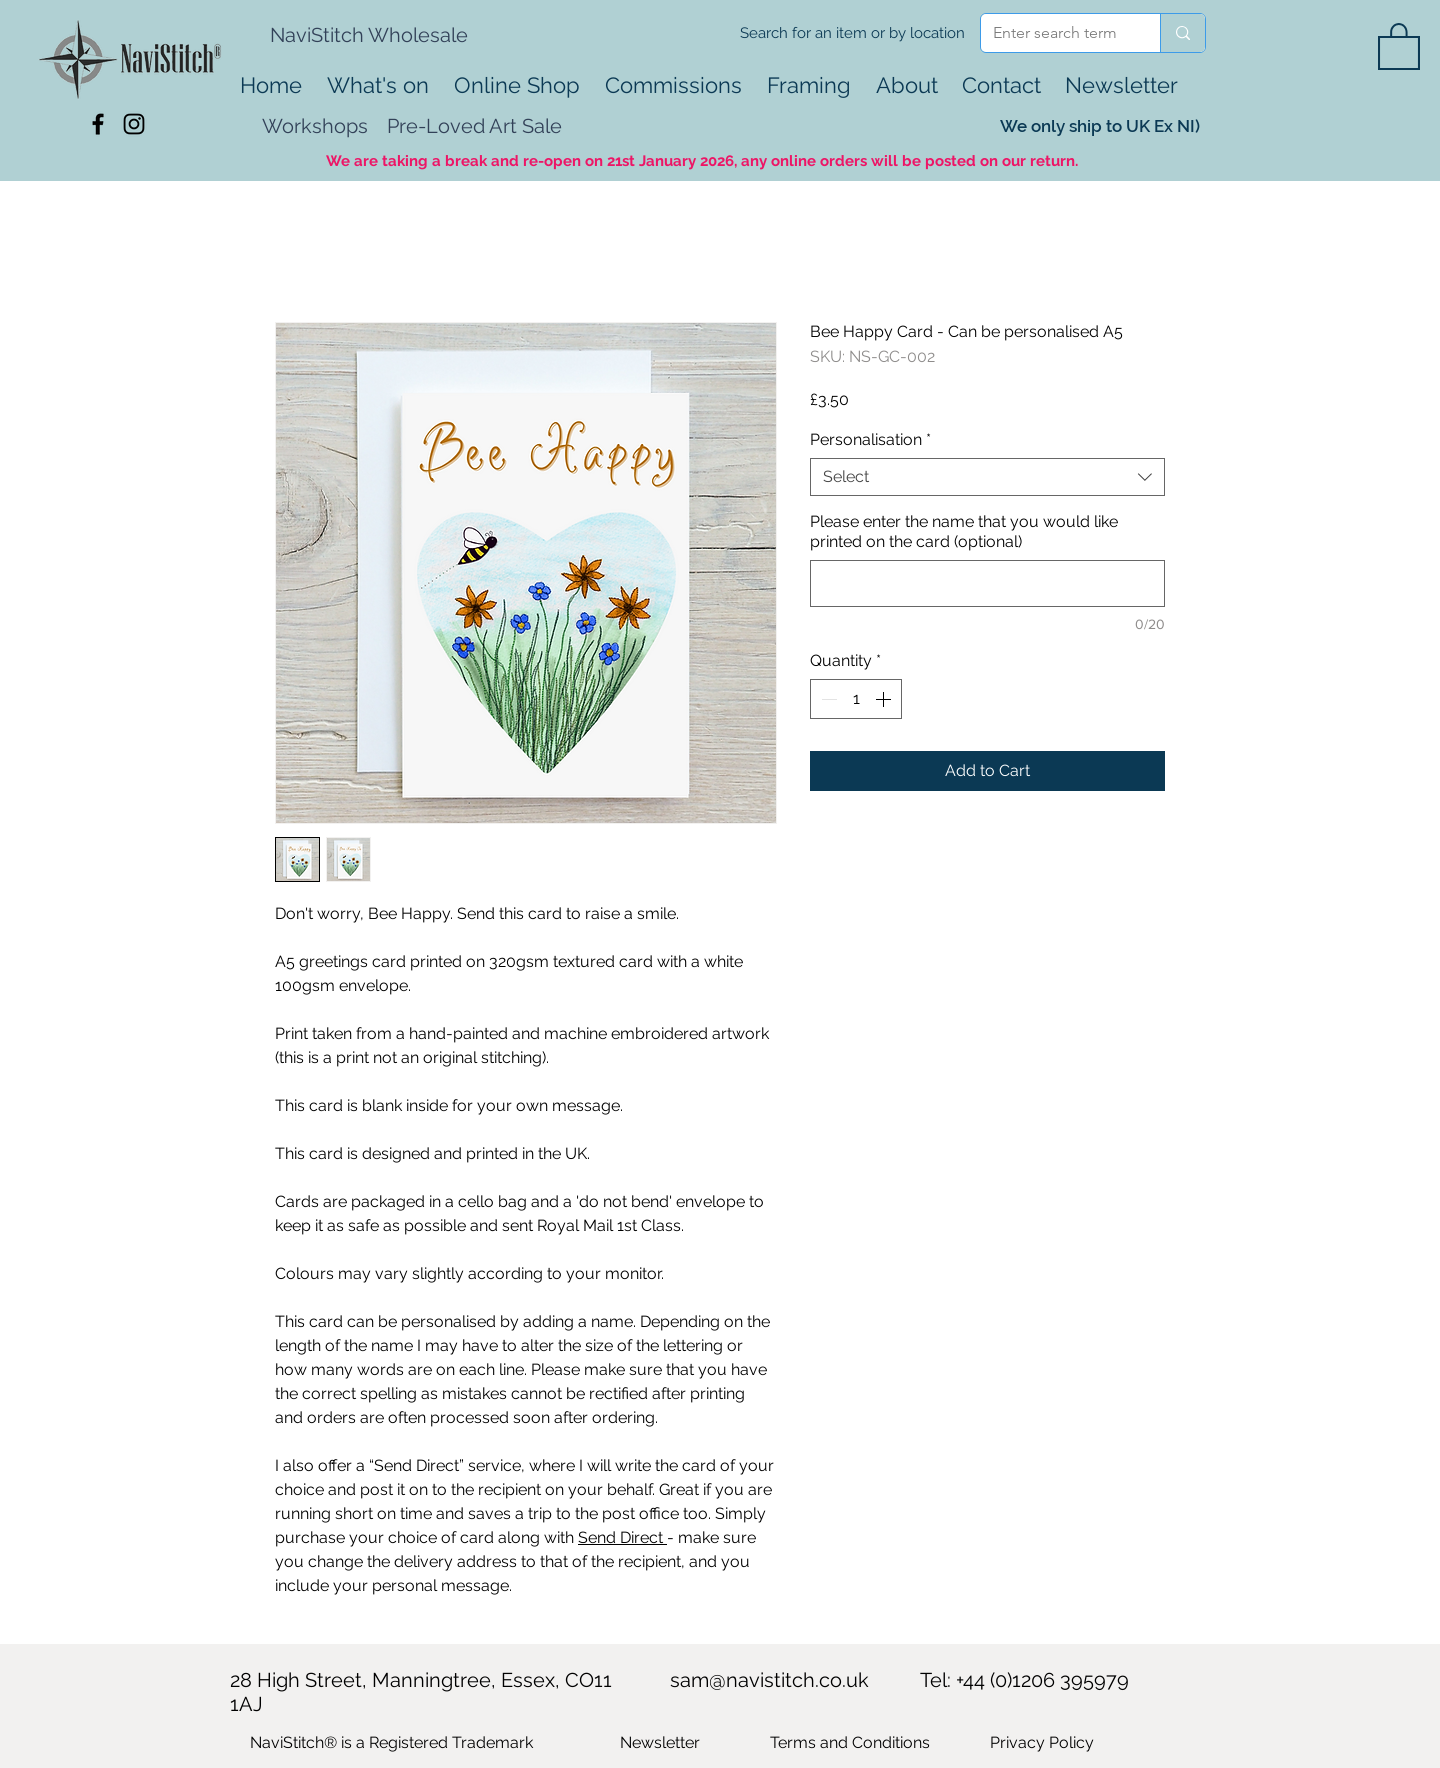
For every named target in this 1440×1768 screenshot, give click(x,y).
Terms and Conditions (850, 1742)
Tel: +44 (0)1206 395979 (1024, 1680)
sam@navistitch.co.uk (769, 1680)
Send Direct (622, 1537)
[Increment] (885, 699)
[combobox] (987, 477)
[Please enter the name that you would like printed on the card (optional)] (987, 583)
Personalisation (870, 439)
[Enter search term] (1055, 33)
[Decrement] (827, 699)
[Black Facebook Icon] (98, 124)
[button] (1399, 45)
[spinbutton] (856, 699)
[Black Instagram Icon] (134, 124)
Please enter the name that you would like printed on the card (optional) (964, 531)
